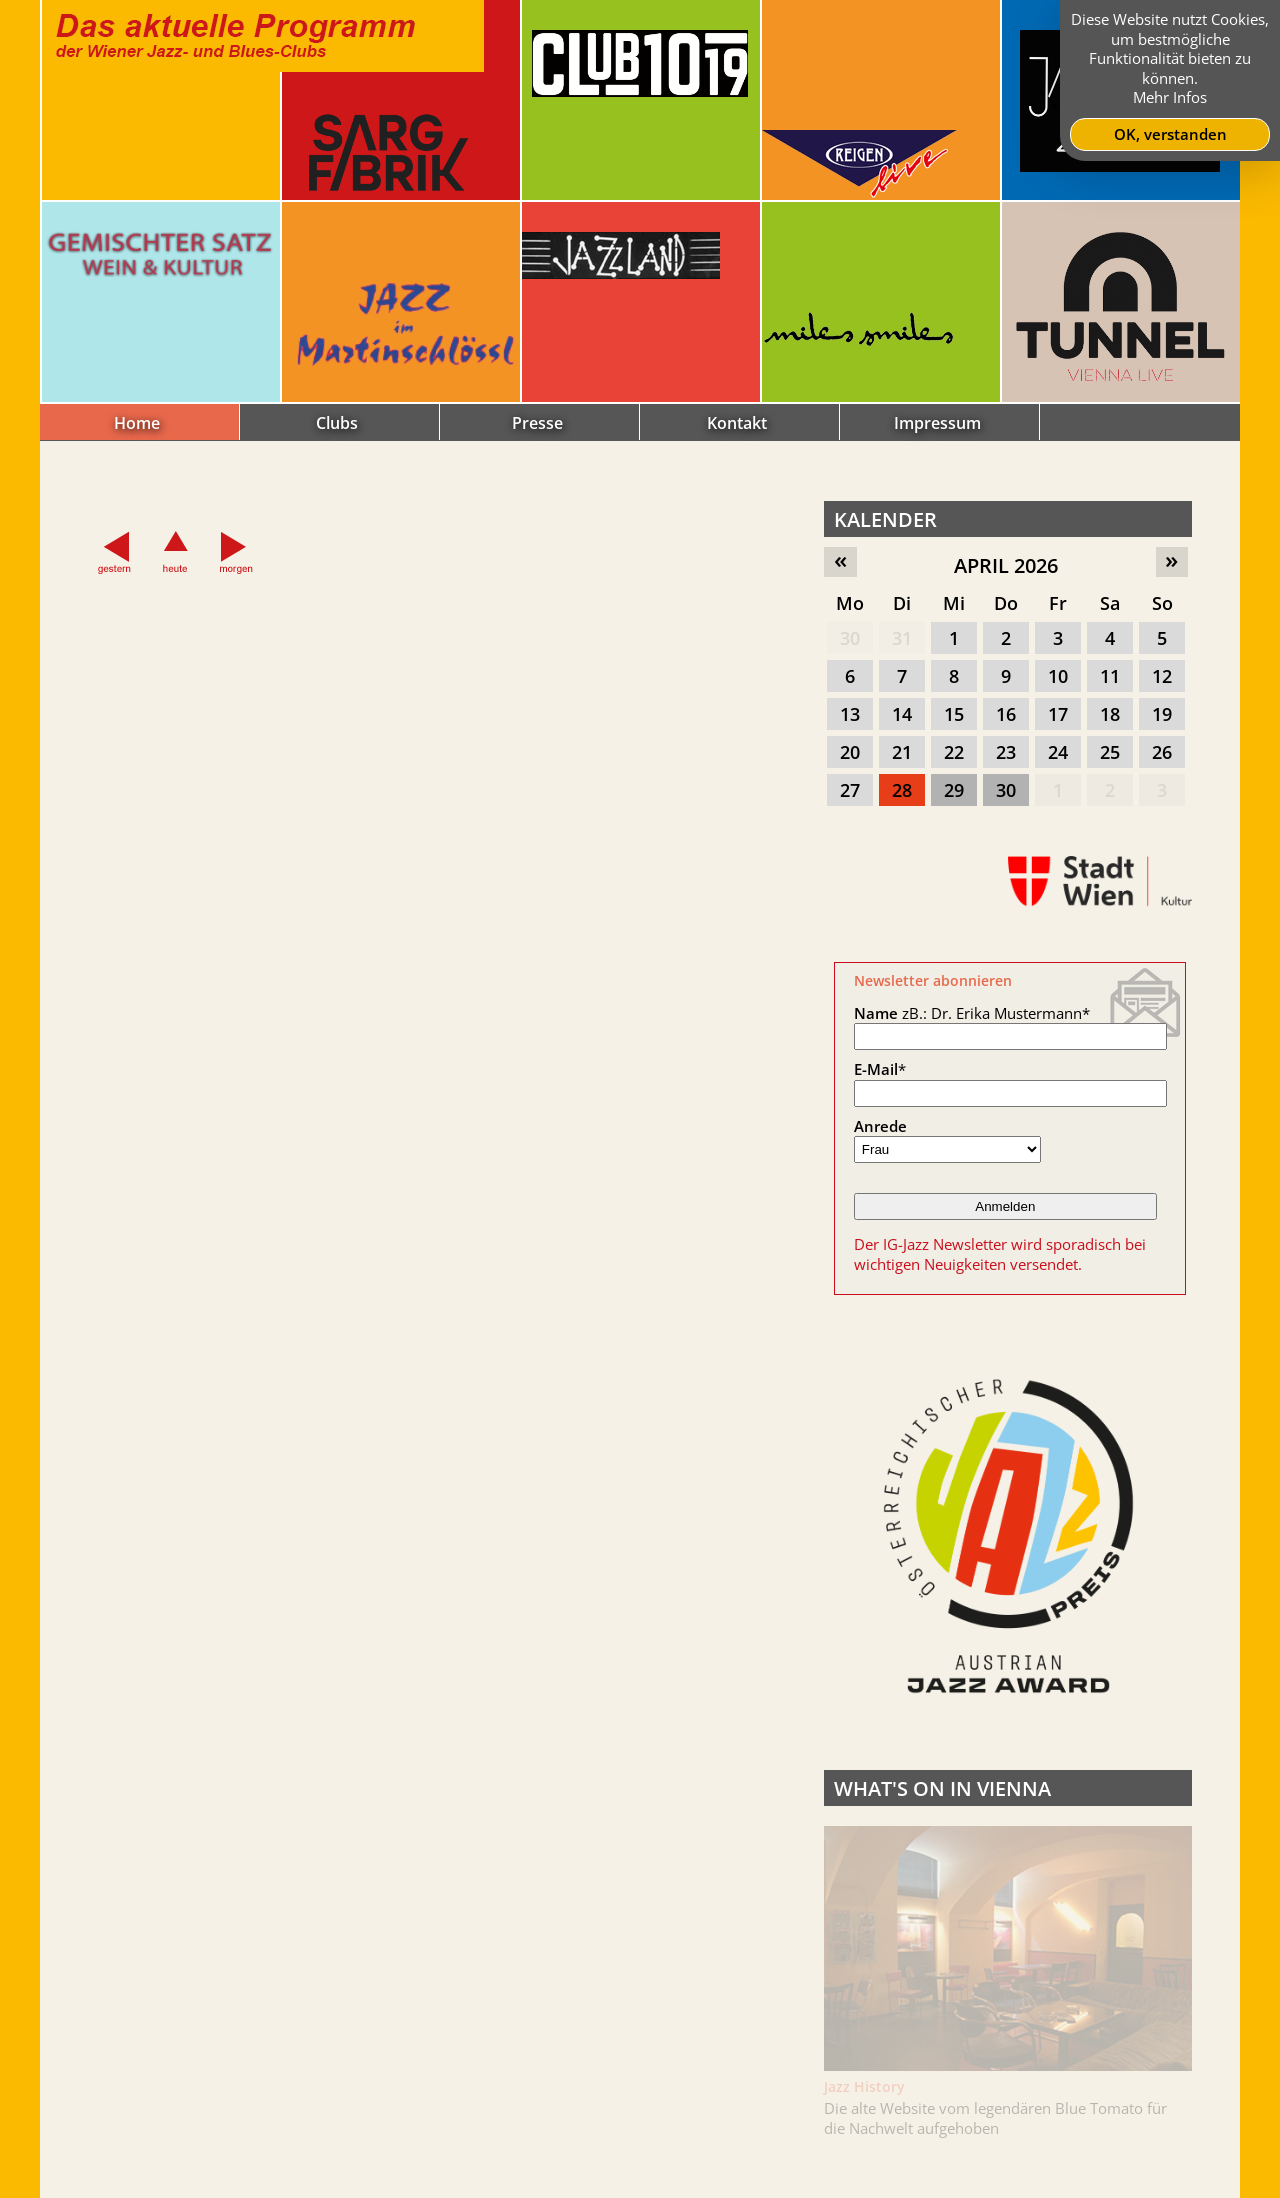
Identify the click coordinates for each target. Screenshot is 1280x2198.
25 (1110, 752)
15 (954, 714)
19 (1162, 714)
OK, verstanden (1170, 134)
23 (1006, 752)
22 (954, 752)
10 (1058, 676)
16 (1006, 714)
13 (850, 714)
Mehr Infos (1170, 97)
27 (850, 790)
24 (1058, 752)
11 (1110, 676)
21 (902, 752)
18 (1110, 714)
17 (1058, 714)
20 (850, 752)
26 (1162, 752)
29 (954, 790)
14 (902, 714)
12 (1162, 676)
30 (850, 638)
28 (902, 790)
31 (902, 638)
